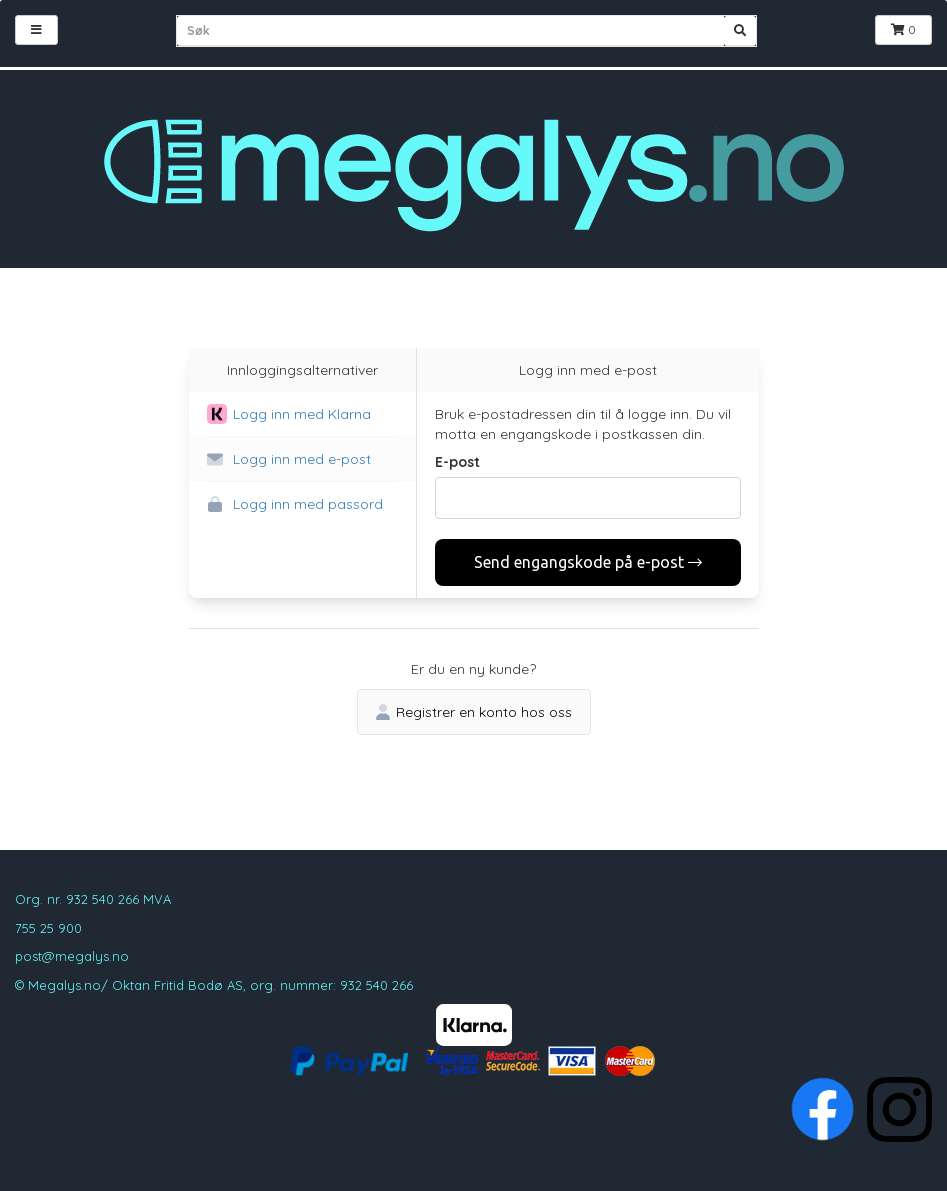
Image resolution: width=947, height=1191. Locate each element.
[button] (302, 414)
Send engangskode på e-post (588, 562)
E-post (457, 462)
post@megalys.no (72, 956)
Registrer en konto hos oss (474, 712)
